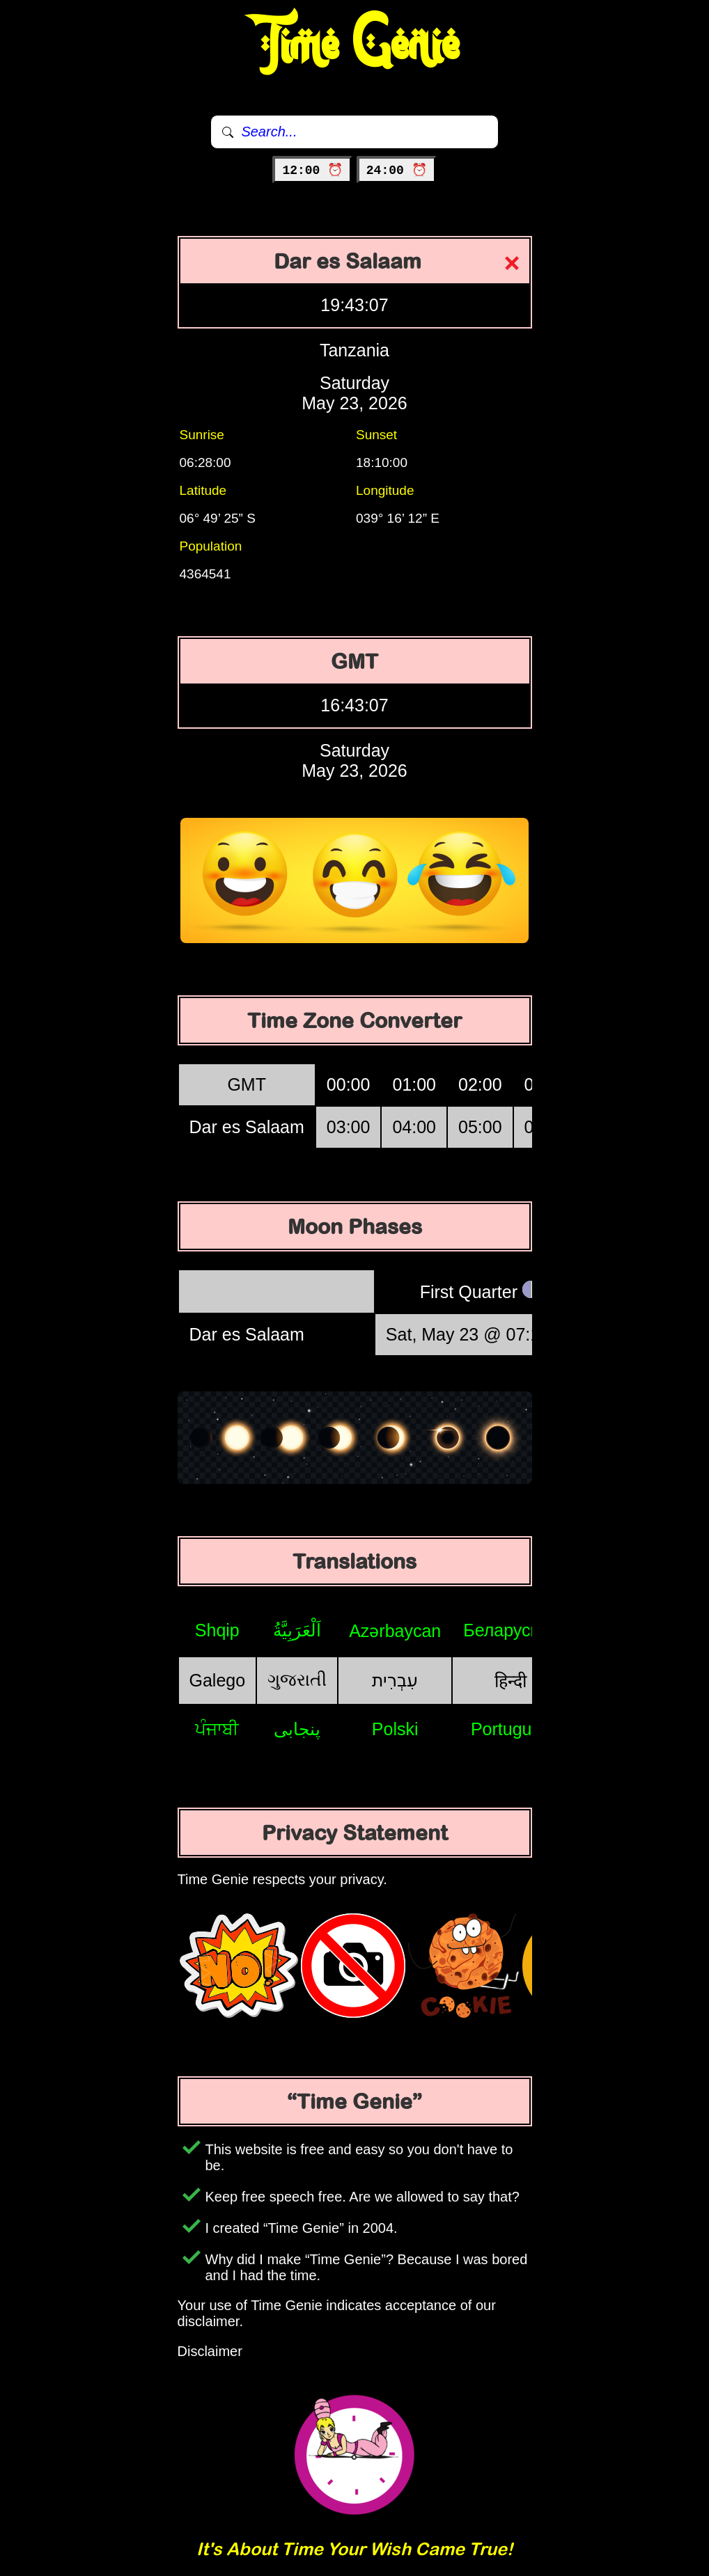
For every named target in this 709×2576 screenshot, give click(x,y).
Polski (395, 1729)
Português (510, 1729)
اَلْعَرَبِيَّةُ (297, 1630)
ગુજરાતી (297, 1679)
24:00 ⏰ (396, 170)
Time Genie (355, 45)
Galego (217, 1680)
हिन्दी (510, 1681)
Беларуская (510, 1630)
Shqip (217, 1630)
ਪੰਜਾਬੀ (217, 1729)
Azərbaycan (395, 1631)
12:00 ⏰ (312, 170)
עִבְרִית (395, 1680)
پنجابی (297, 1729)
